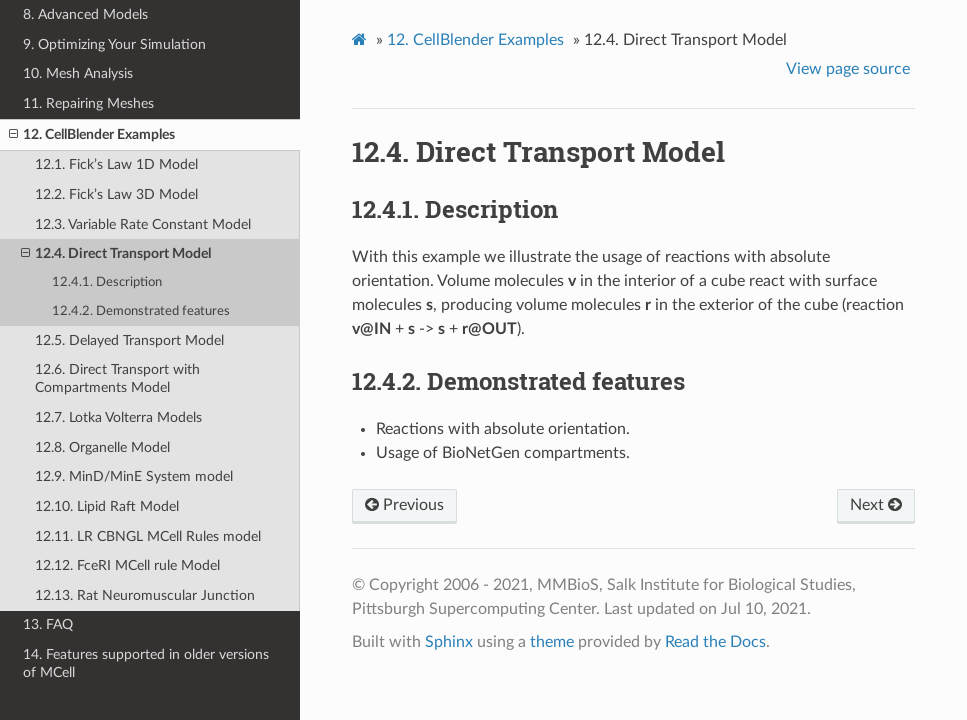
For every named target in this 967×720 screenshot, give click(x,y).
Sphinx (449, 642)
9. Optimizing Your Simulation (114, 44)
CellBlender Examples (475, 40)
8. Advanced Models (85, 14)
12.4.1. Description (107, 282)
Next (876, 505)
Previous (404, 505)
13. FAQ (48, 624)
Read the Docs (715, 642)
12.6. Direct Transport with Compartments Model (117, 378)
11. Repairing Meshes (88, 103)
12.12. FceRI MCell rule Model (127, 565)
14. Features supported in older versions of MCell (146, 663)
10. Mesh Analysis (78, 73)
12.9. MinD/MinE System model (134, 476)
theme (552, 642)
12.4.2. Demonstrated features (141, 311)
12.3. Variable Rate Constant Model (143, 224)
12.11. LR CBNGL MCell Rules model (148, 536)
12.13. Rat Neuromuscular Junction (145, 595)
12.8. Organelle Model (102, 447)
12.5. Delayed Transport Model (129, 340)
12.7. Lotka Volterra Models (118, 417)
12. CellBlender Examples (92, 135)
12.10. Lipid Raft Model (107, 506)
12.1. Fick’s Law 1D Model (116, 164)
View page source (848, 69)
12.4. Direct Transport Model (116, 254)
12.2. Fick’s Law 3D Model (116, 194)
